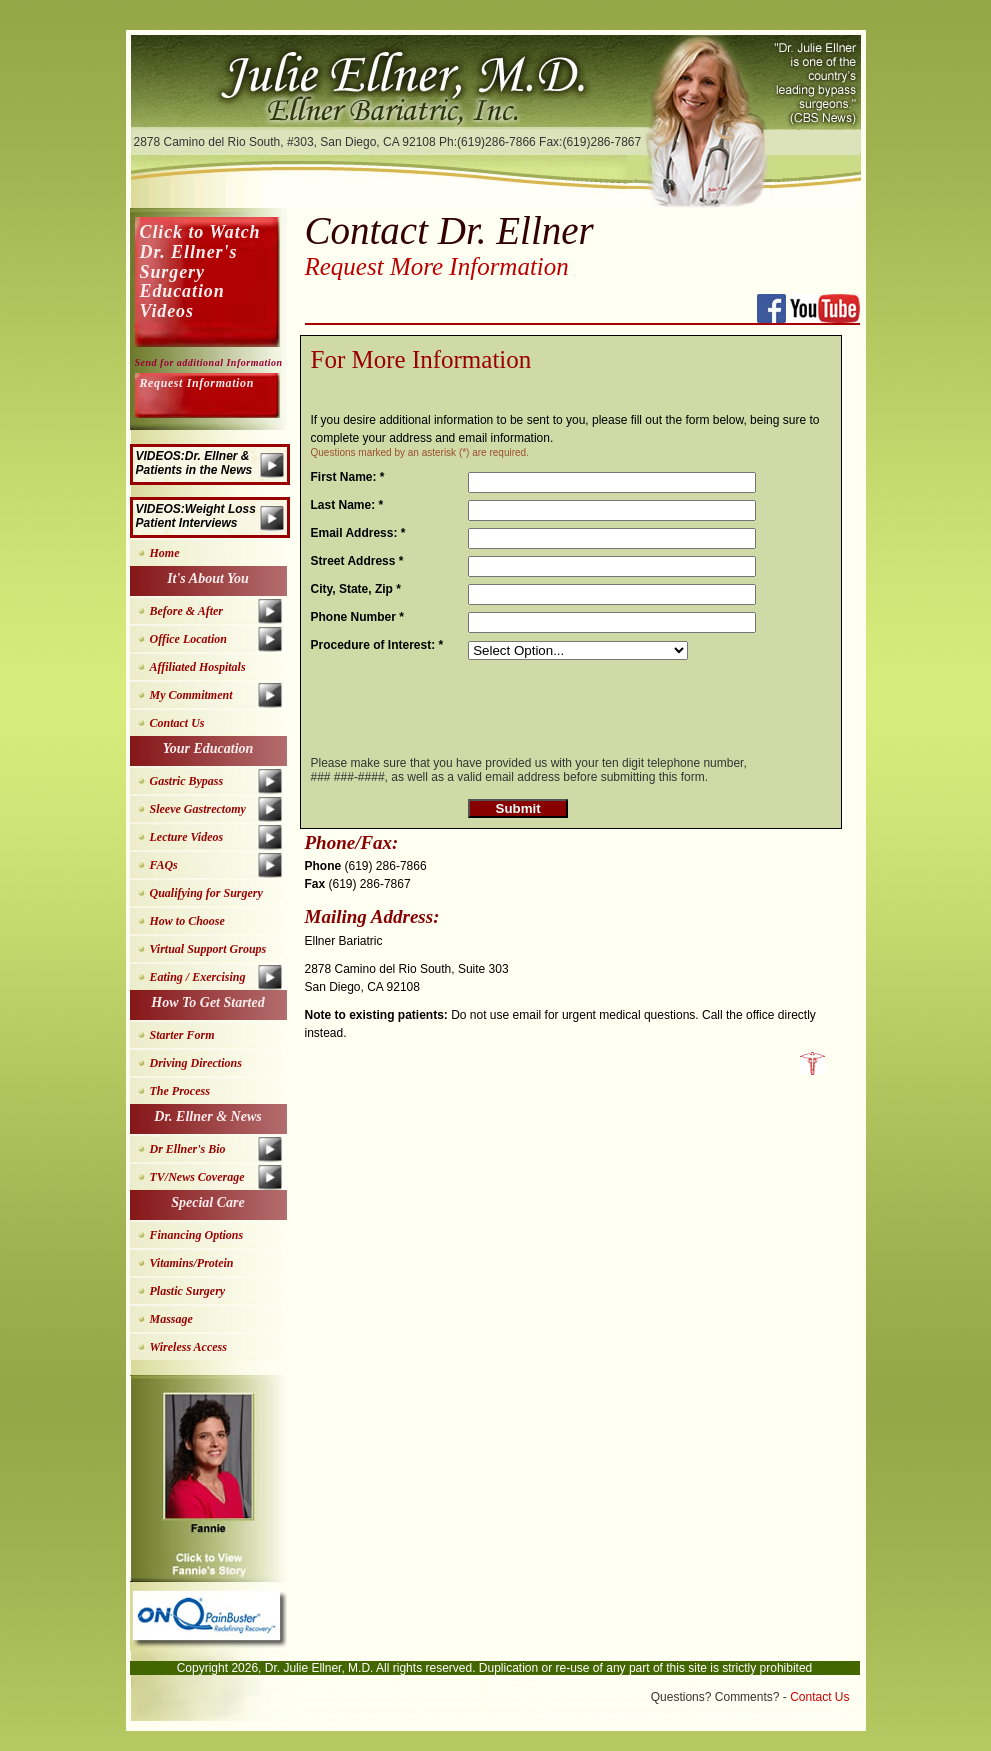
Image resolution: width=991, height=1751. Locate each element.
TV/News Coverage (197, 1177)
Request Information (197, 383)
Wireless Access (188, 1347)
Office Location (188, 639)
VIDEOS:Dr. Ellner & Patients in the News (194, 463)
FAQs (164, 865)
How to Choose (187, 921)
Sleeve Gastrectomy (198, 809)
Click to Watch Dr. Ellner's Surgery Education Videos (200, 271)
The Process (180, 1091)
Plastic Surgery (188, 1291)
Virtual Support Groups (208, 949)
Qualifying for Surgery (206, 893)
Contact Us (177, 723)
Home (165, 553)
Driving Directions (196, 1063)
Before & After (187, 611)
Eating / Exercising (198, 977)
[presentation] (620, 703)
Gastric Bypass (187, 781)
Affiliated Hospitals (198, 667)
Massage (171, 1319)
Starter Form (182, 1035)
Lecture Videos (187, 837)
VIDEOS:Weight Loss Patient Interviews (196, 516)
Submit (518, 808)
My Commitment (191, 695)
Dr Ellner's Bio (188, 1149)
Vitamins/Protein (192, 1263)
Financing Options (197, 1235)
